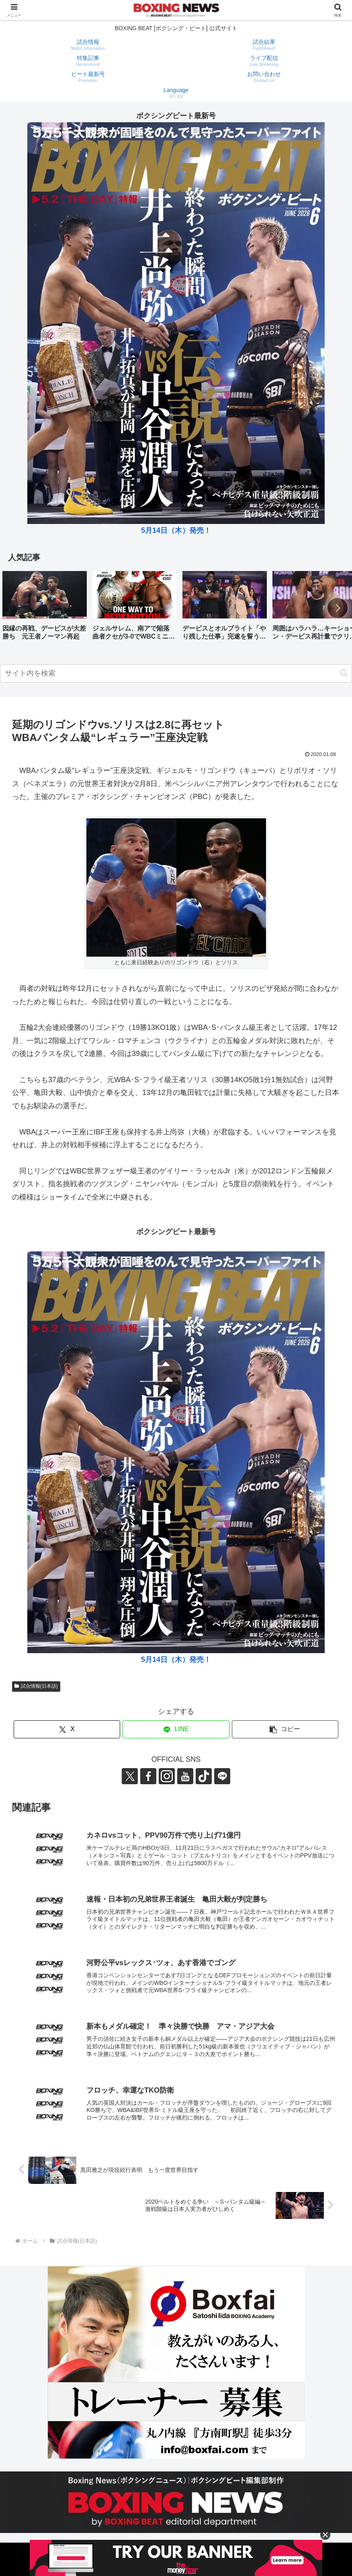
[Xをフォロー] (130, 1776)
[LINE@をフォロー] (222, 1776)
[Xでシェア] (67, 1729)
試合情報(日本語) (36, 1686)
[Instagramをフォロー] (167, 1776)
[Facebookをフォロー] (148, 1776)
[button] (337, 608)
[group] (44, 608)
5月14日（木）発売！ (176, 530)
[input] (176, 673)
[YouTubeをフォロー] (185, 1776)
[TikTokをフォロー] (204, 1776)
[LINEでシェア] (176, 1729)
